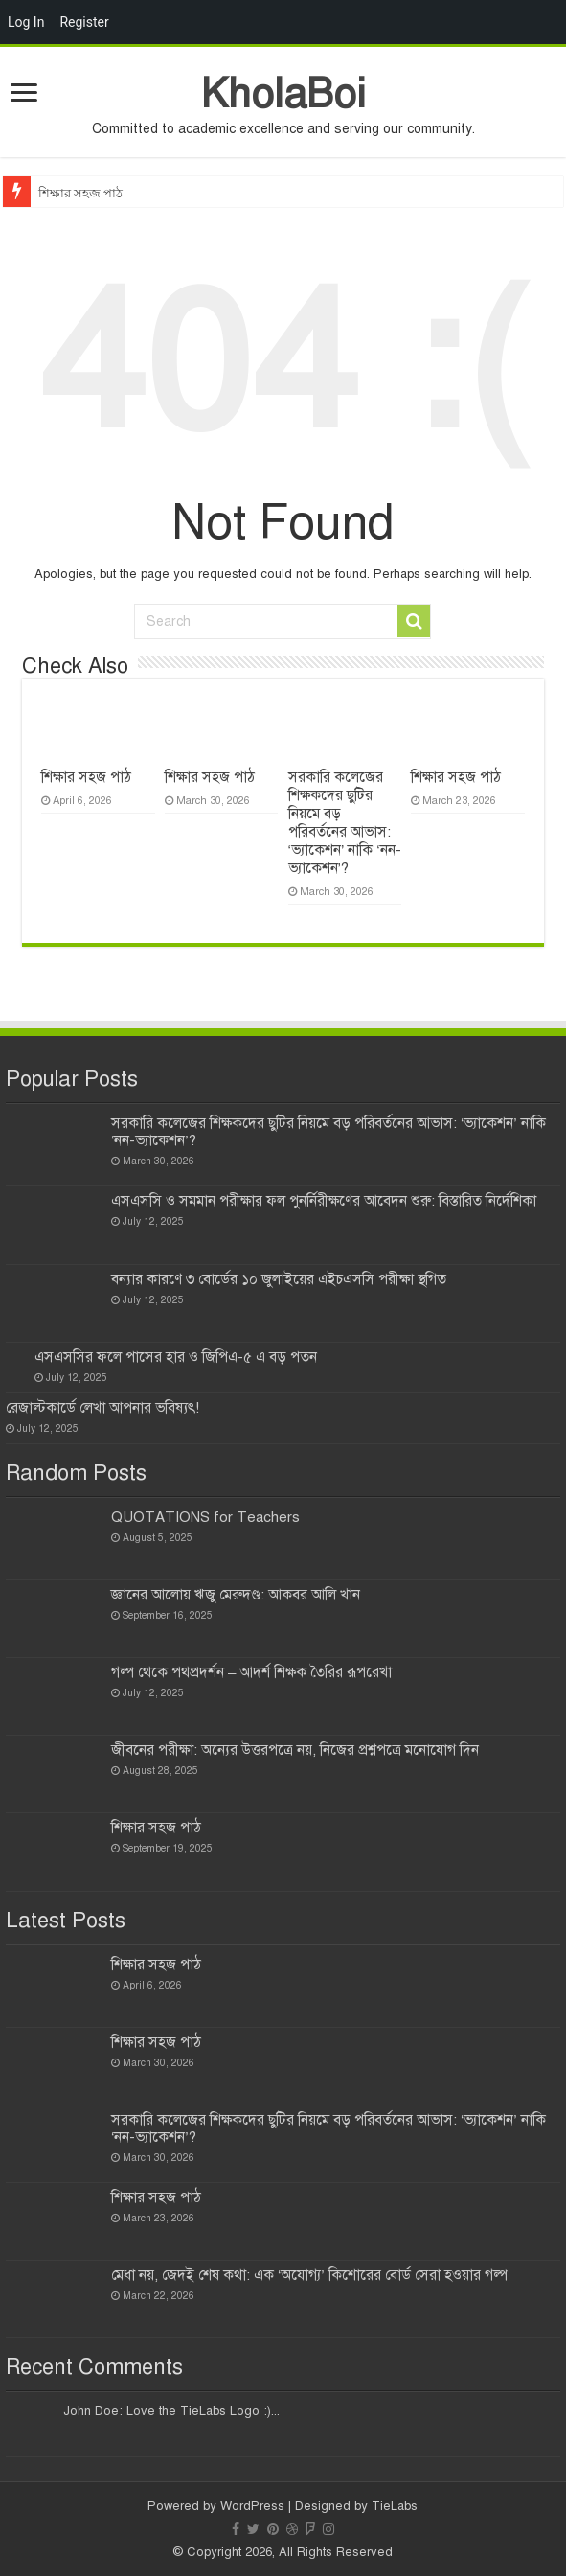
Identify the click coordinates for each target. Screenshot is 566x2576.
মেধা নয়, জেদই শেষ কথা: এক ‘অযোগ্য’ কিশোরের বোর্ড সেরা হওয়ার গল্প (309, 2275)
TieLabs (395, 2506)
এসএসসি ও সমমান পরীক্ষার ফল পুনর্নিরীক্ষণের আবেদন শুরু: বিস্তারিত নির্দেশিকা (323, 1200)
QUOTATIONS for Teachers (205, 1517)
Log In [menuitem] (26, 22)
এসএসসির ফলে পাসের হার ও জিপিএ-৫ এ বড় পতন (175, 1357)
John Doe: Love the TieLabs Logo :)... (171, 2411)
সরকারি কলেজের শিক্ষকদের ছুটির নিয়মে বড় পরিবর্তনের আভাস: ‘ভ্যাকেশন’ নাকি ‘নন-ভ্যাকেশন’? (344, 823)
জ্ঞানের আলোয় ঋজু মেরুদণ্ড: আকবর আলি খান (235, 1594)
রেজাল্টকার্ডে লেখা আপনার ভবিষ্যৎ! (102, 1407)
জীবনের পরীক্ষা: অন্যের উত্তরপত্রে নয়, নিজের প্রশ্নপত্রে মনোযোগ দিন (295, 1750)
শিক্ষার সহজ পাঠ (81, 193)
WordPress (252, 2506)
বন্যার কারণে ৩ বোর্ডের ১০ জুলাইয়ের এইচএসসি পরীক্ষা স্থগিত (278, 1279)
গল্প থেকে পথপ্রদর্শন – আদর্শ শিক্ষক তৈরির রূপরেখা (251, 1672)
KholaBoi (283, 93)
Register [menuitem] (83, 22)
